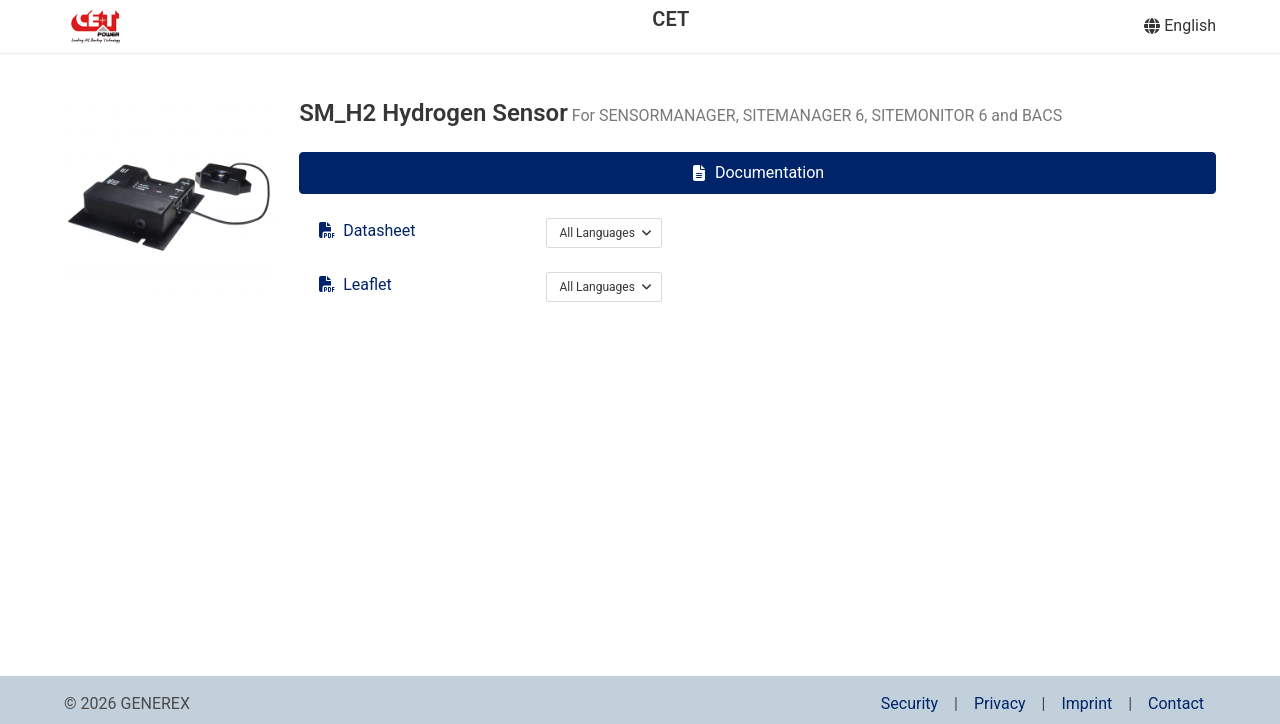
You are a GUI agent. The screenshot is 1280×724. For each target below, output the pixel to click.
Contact (1176, 703)
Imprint (1086, 703)
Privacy (1000, 703)
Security (909, 703)
